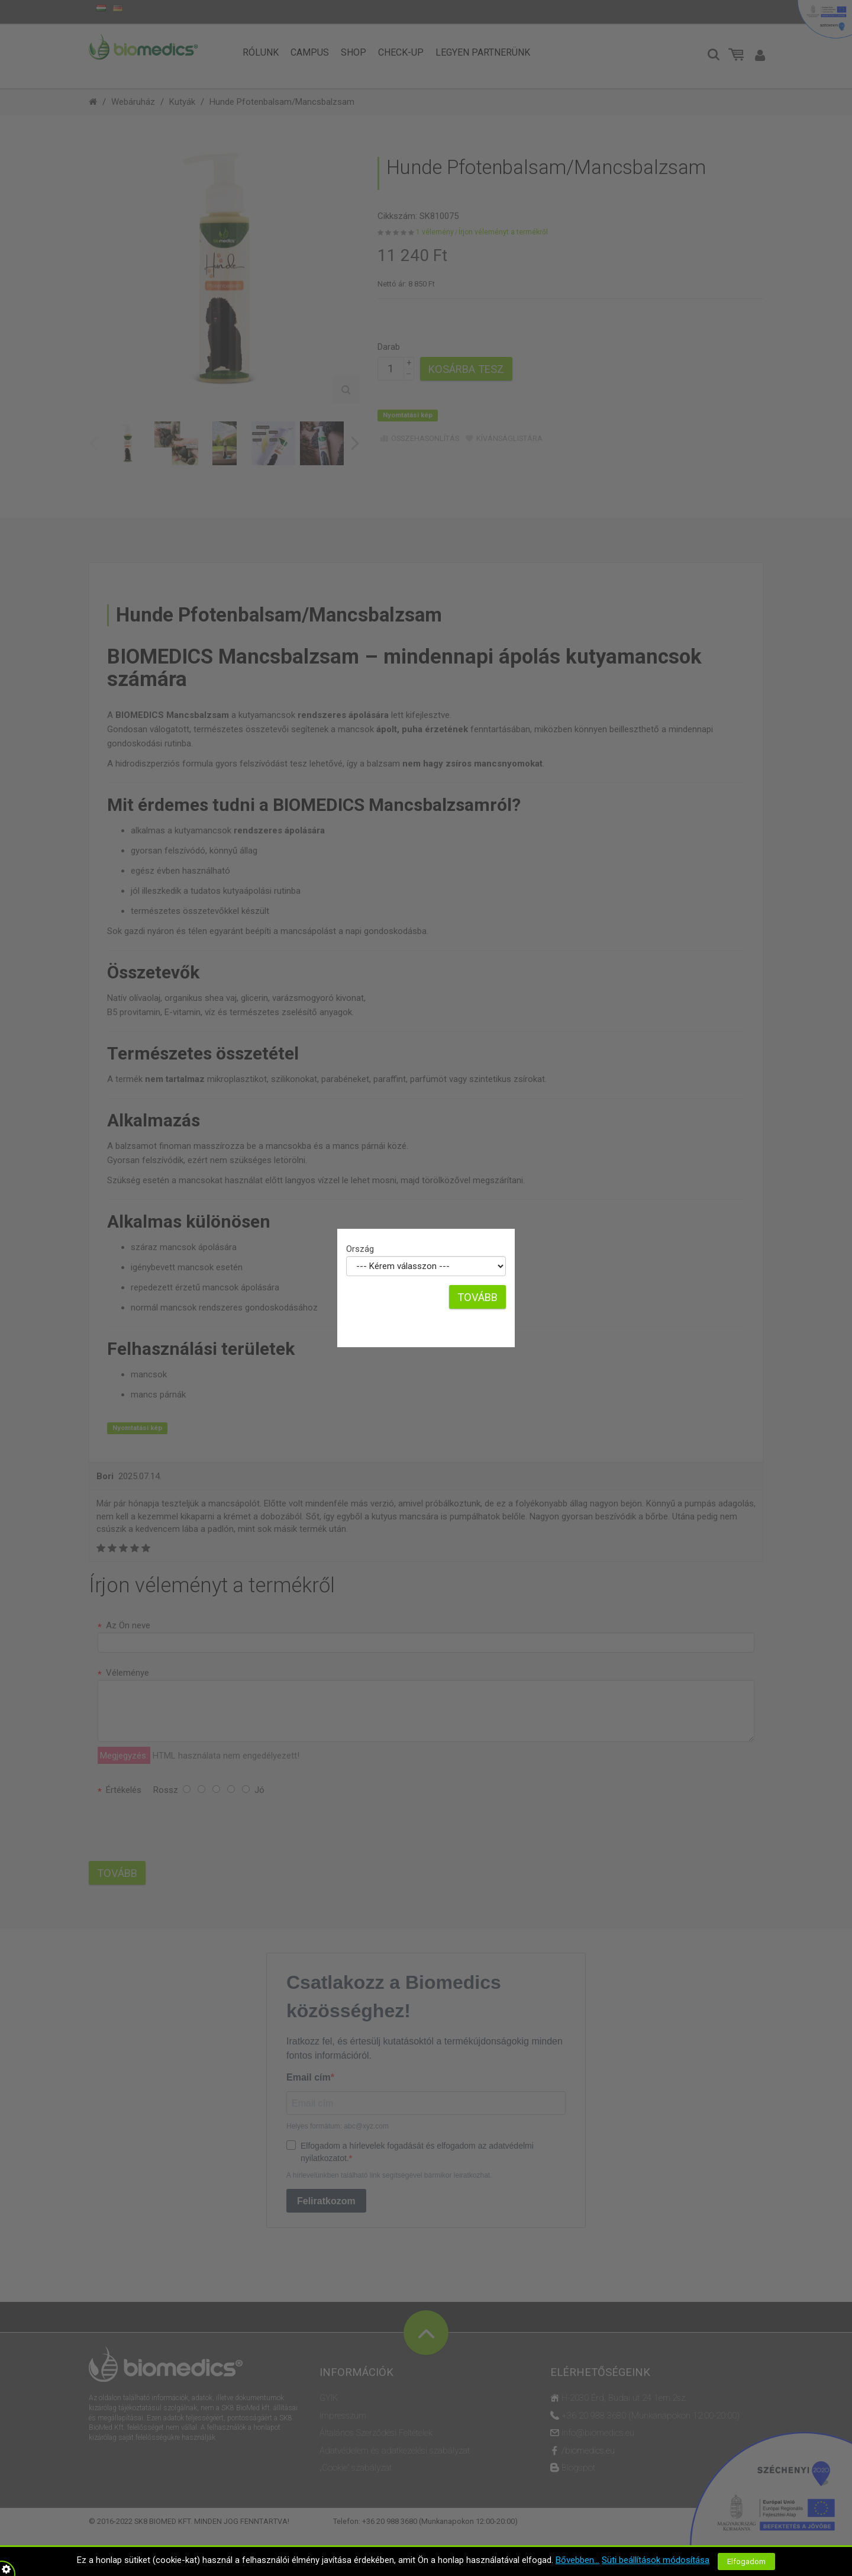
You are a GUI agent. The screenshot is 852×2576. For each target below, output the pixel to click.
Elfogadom (746, 2561)
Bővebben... (577, 2560)
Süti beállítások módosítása (655, 2560)
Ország (360, 1249)
